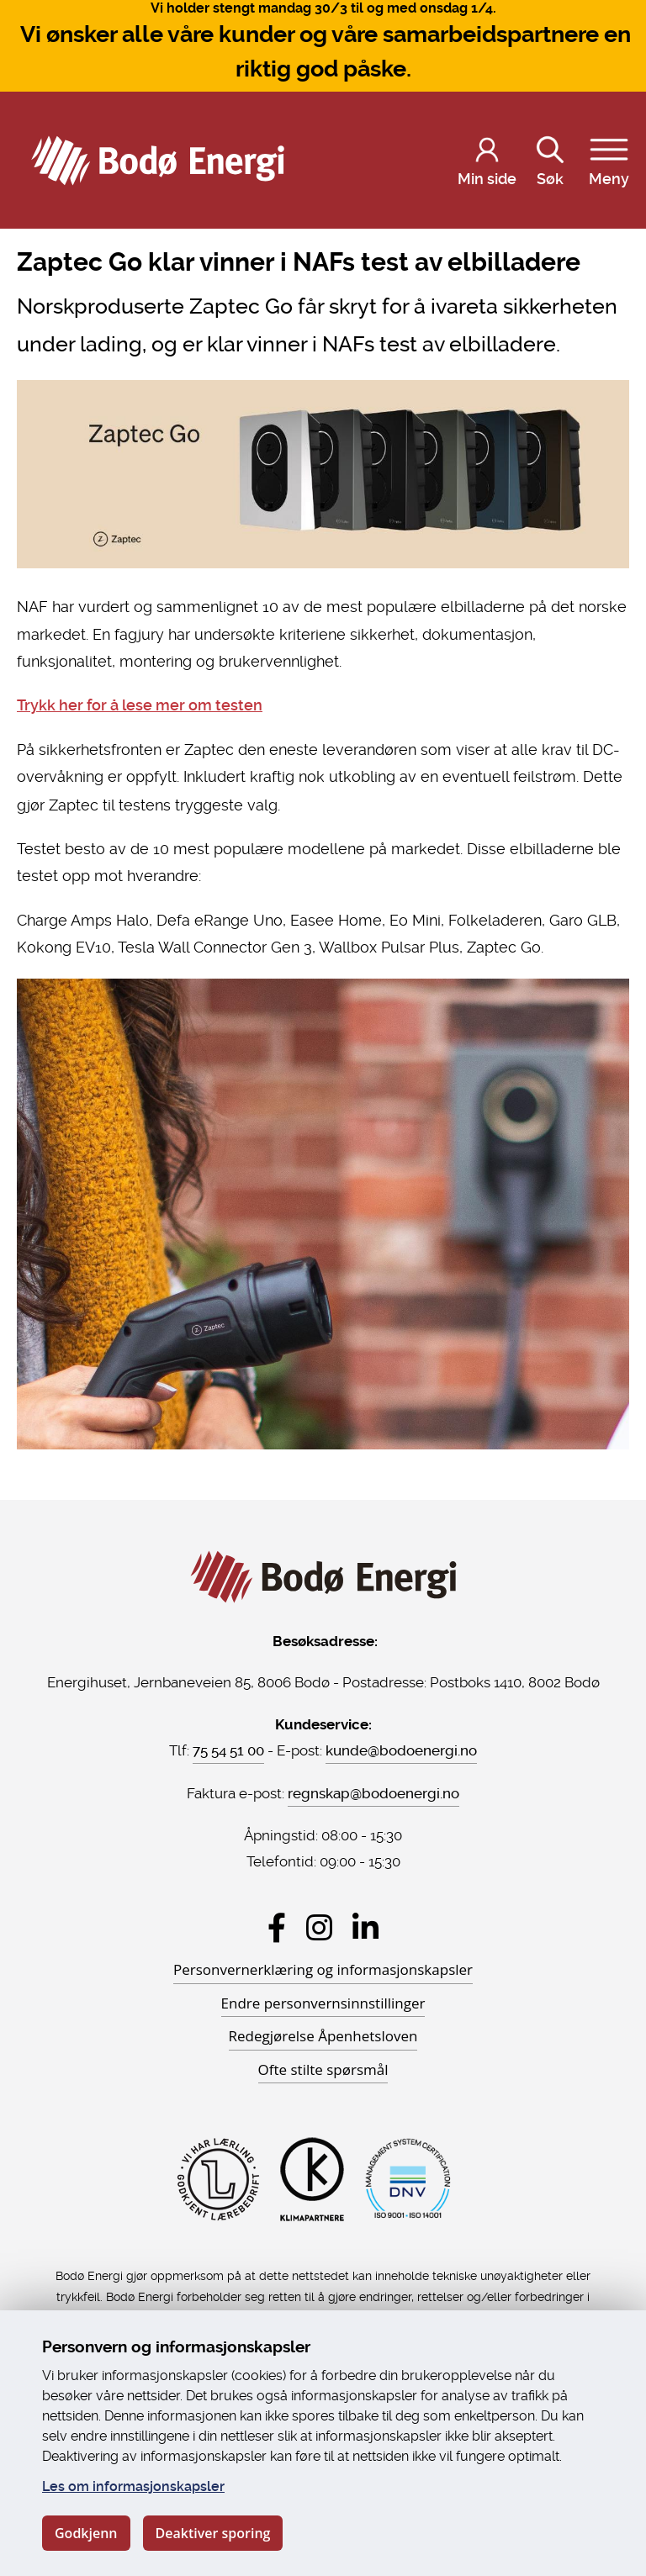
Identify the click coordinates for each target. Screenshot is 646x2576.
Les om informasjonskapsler (133, 2486)
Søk (550, 158)
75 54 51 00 (228, 1750)
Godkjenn (86, 2533)
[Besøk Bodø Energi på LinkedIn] (365, 1927)
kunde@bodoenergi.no (401, 1750)
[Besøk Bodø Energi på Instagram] (319, 1927)
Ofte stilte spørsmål (323, 2069)
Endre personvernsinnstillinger (323, 2003)
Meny (609, 158)
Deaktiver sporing (213, 2533)
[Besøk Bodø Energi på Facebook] (276, 1927)
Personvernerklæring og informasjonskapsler (323, 1969)
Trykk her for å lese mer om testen (139, 705)
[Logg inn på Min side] (487, 161)
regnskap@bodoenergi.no (373, 1793)
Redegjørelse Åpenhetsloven (323, 2035)
